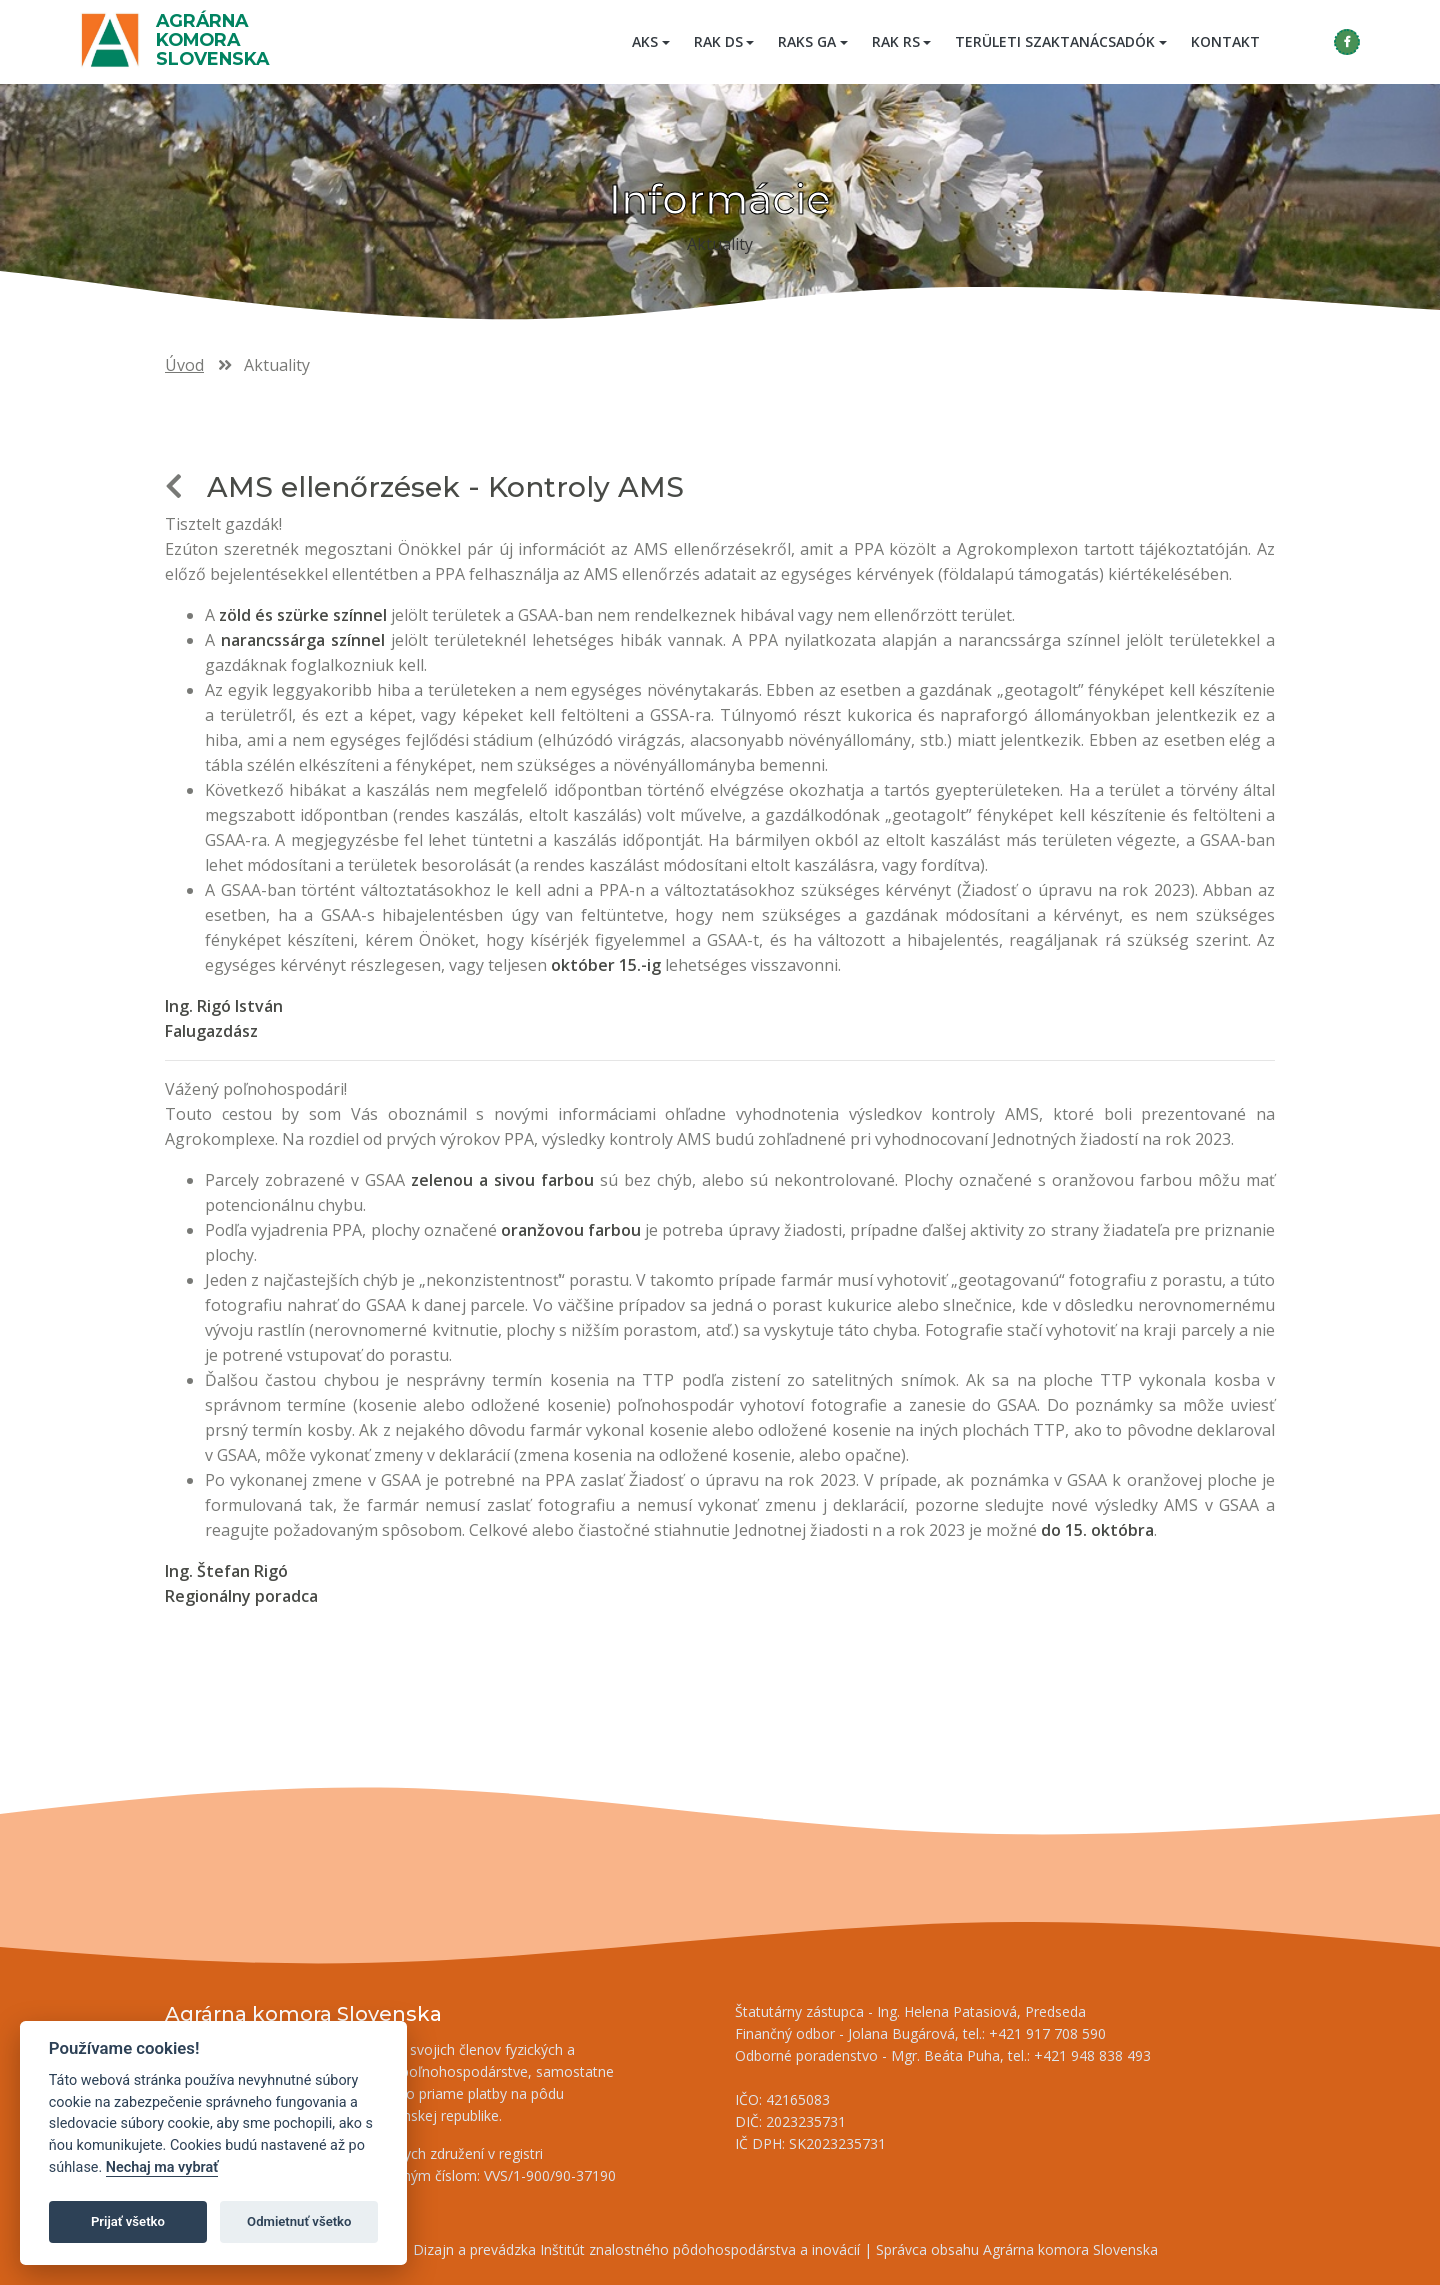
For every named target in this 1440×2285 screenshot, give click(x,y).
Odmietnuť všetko (299, 2221)
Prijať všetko (128, 2221)
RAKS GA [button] (807, 41)
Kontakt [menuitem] (1225, 41)
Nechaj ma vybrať (162, 2167)
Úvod (184, 365)
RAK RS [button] (896, 41)
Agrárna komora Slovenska (212, 39)
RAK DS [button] (718, 41)
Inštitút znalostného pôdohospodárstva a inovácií (700, 2249)
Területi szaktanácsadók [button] (1055, 41)
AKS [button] (645, 41)
